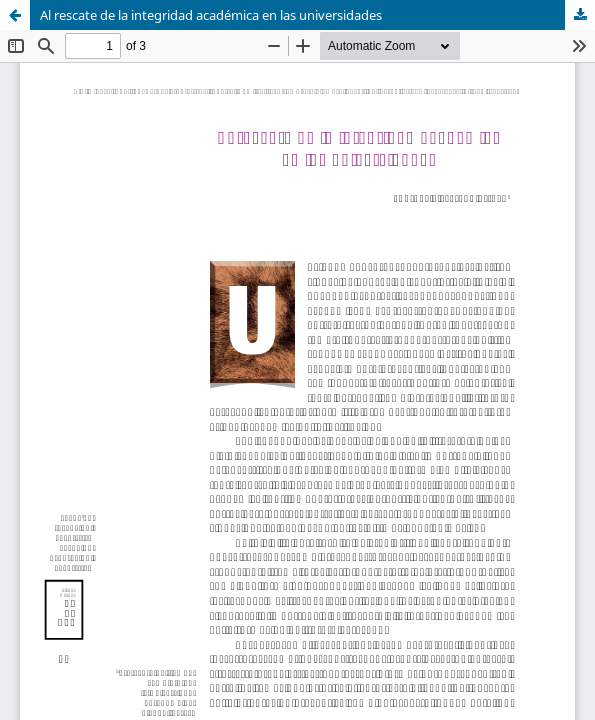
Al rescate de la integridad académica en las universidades (211, 15)
